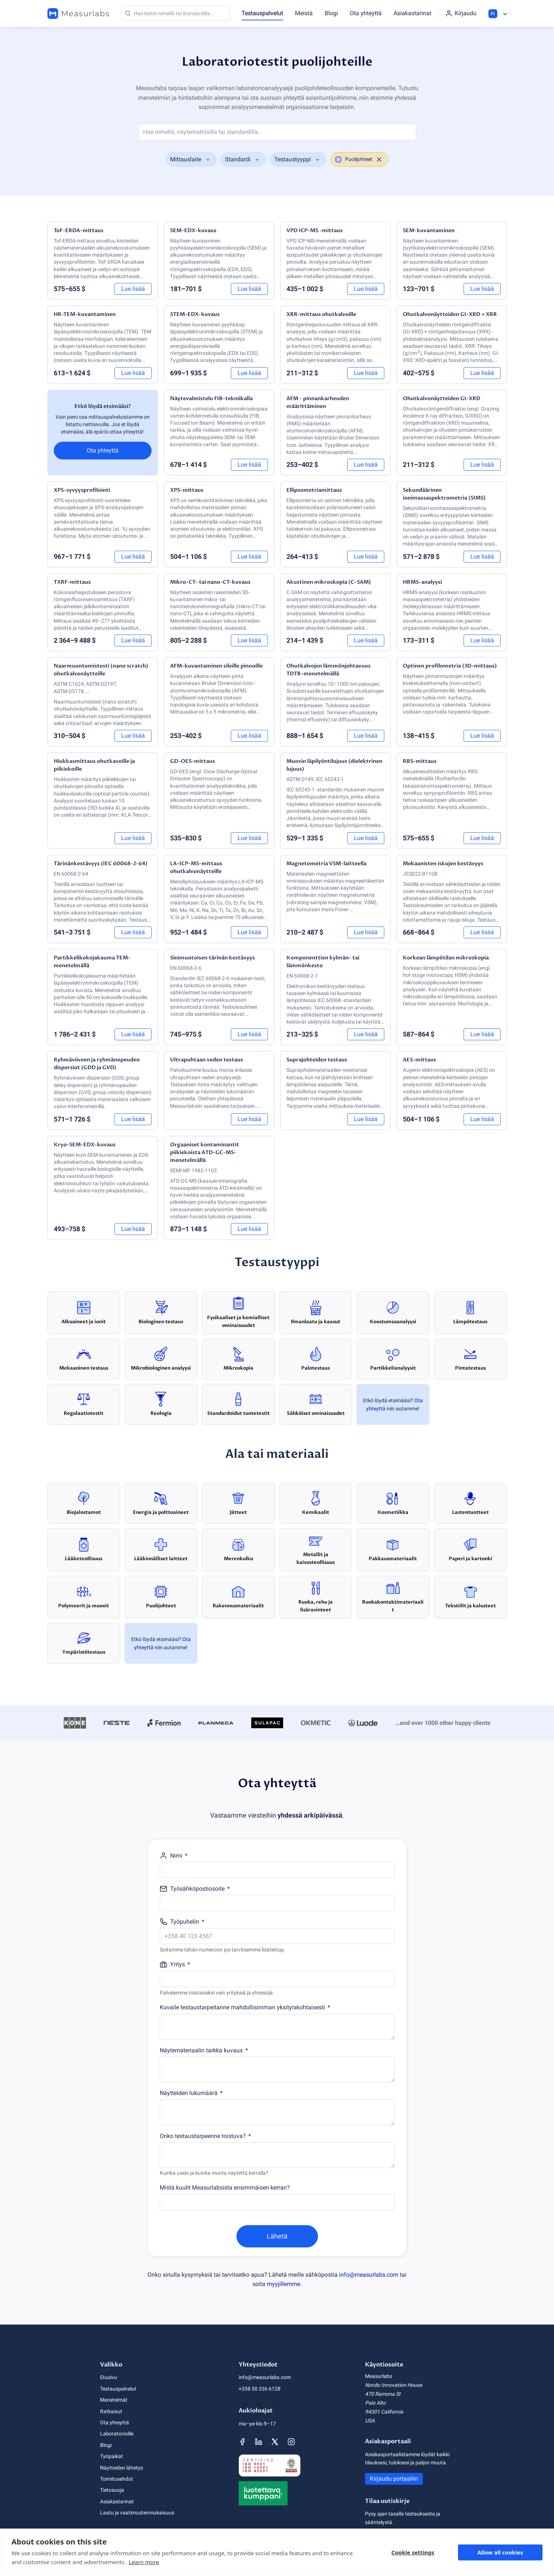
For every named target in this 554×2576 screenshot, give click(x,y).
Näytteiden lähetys (121, 2468)
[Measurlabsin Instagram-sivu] (291, 2441)
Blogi (331, 13)
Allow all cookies (500, 2552)
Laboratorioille (116, 2434)
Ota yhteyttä (366, 13)
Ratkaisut (111, 2411)
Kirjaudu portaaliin (394, 2478)
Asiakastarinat (412, 13)
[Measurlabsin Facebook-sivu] (242, 2441)
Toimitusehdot (116, 2479)
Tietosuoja (112, 2490)
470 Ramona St (383, 2394)
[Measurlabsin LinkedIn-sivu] (258, 2441)
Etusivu (108, 2377)
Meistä (304, 13)
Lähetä (277, 2236)
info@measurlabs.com (368, 2274)
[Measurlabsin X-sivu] (275, 2441)
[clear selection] (379, 159)
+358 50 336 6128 (260, 2389)
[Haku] (175, 13)
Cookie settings (412, 2552)
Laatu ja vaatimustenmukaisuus (137, 2513)
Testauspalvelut (262, 13)
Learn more (144, 2562)
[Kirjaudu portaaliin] (461, 13)
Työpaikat (111, 2456)
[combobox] (191, 159)
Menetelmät (113, 2400)
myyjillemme (283, 2283)
